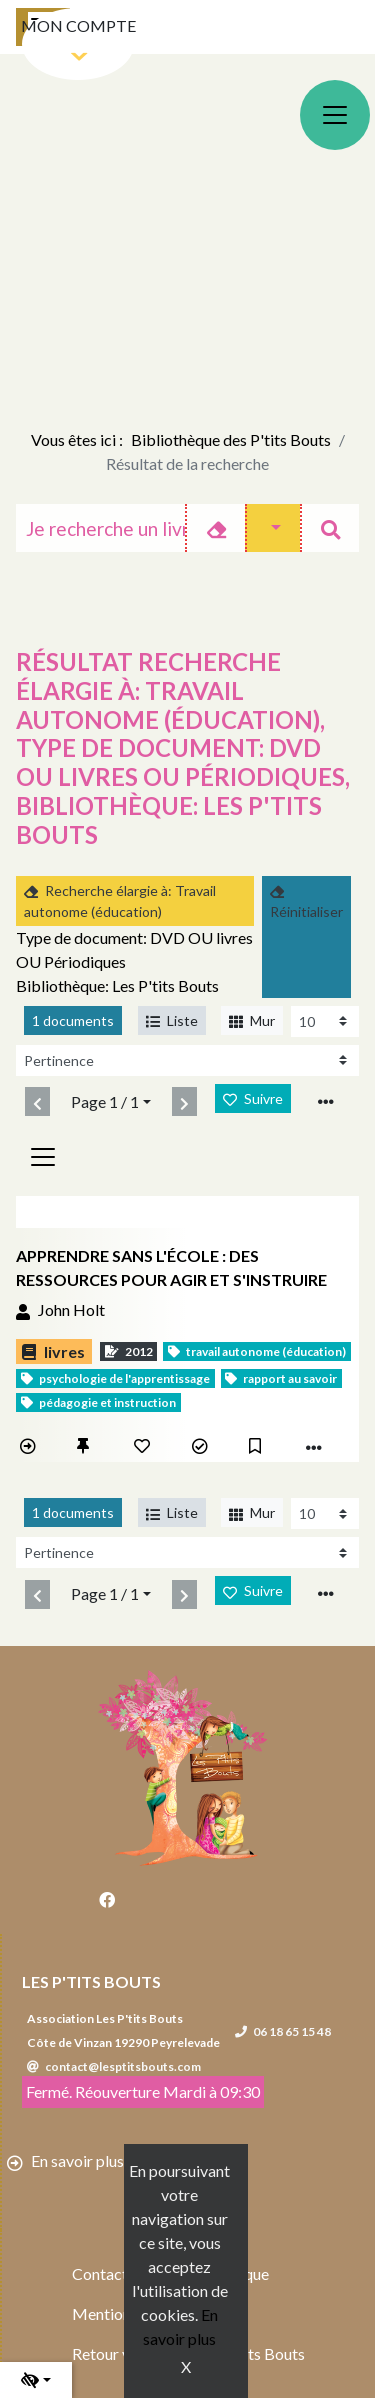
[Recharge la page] (325, 1021)
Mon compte (78, 25)
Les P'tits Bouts (91, 1981)
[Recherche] (101, 528)
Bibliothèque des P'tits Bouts (231, 439)
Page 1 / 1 (105, 1101)
